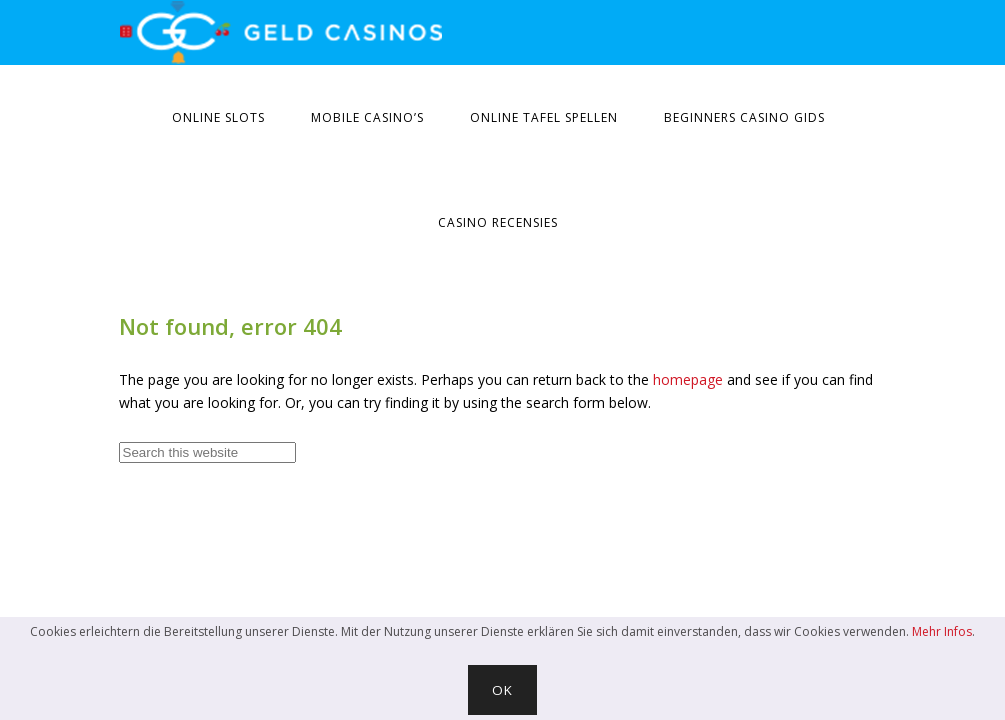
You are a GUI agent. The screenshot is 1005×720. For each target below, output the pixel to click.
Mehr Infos (942, 631)
